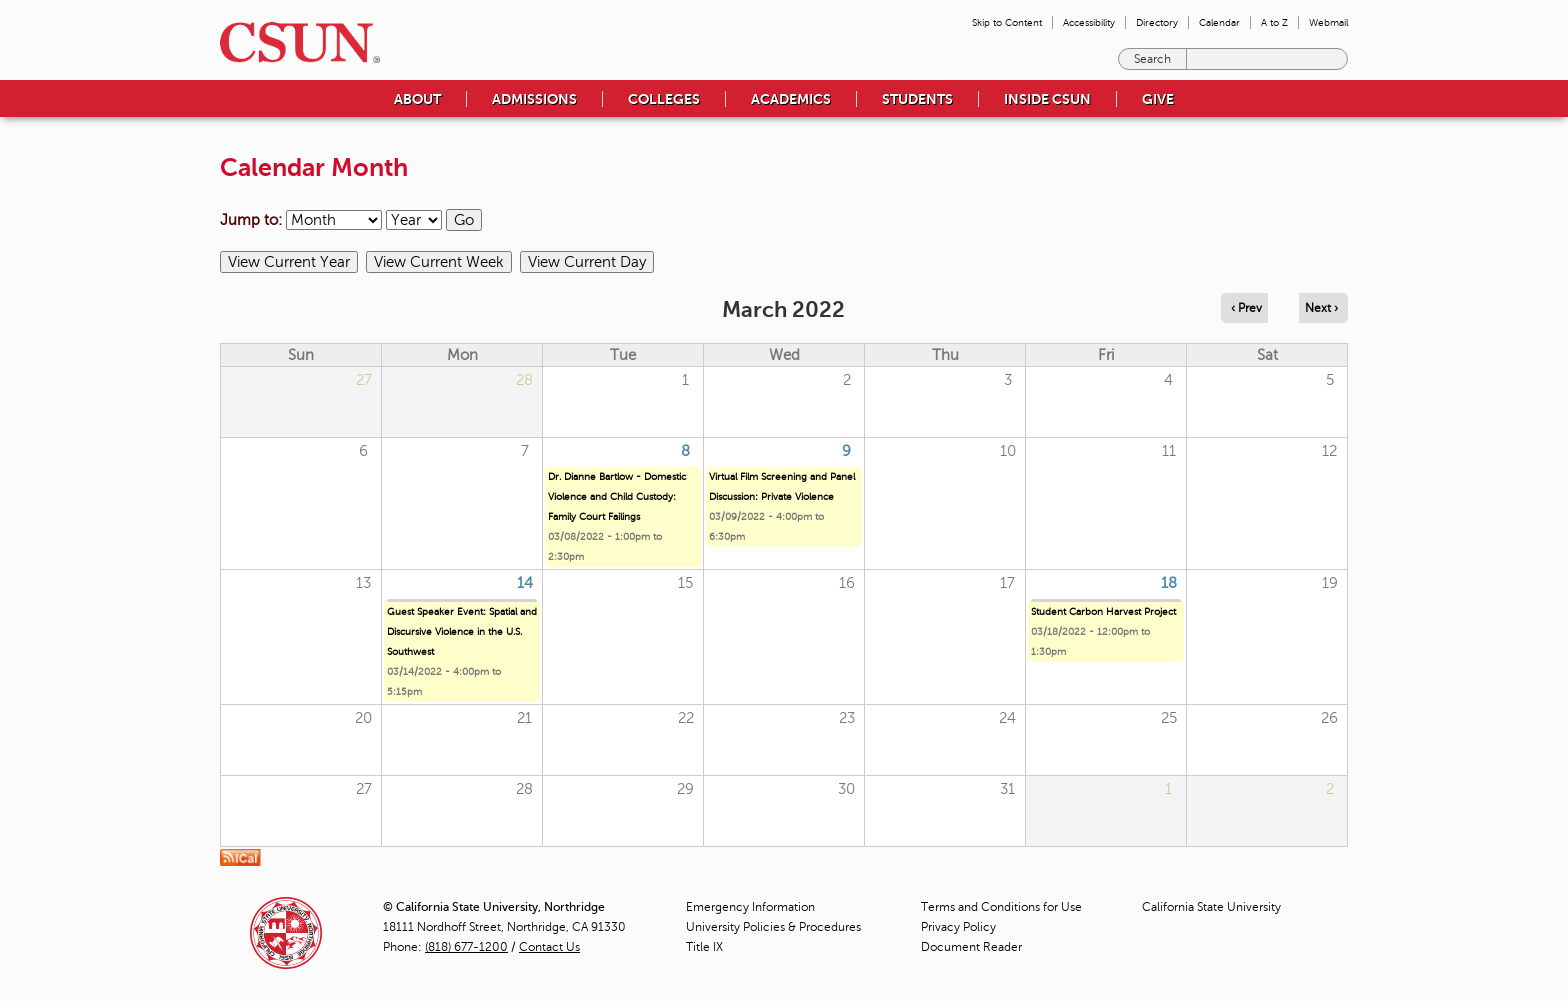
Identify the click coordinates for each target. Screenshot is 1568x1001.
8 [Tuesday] (685, 451)
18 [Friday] (1169, 583)
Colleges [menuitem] (664, 99)
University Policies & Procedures (773, 927)
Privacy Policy (958, 927)
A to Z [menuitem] (1274, 22)
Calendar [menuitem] (1219, 22)
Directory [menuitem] (1157, 22)
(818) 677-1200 (466, 947)
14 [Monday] (525, 583)
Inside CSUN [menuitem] (1047, 99)
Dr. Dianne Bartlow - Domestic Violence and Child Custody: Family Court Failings (617, 496)
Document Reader (971, 947)
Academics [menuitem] (791, 99)
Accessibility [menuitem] (1089, 22)
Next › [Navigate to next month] (1321, 308)
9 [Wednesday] (846, 451)
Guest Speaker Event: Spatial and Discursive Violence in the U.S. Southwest (462, 631)
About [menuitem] (417, 99)
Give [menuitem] (1158, 99)
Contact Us (549, 947)
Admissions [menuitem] (534, 99)
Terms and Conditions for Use (1001, 907)
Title (704, 947)
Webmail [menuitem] (1328, 22)
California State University (1211, 907)
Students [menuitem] (917, 99)
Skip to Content (1007, 22)
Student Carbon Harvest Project (1103, 611)
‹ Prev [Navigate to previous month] (1246, 308)
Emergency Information (750, 907)
